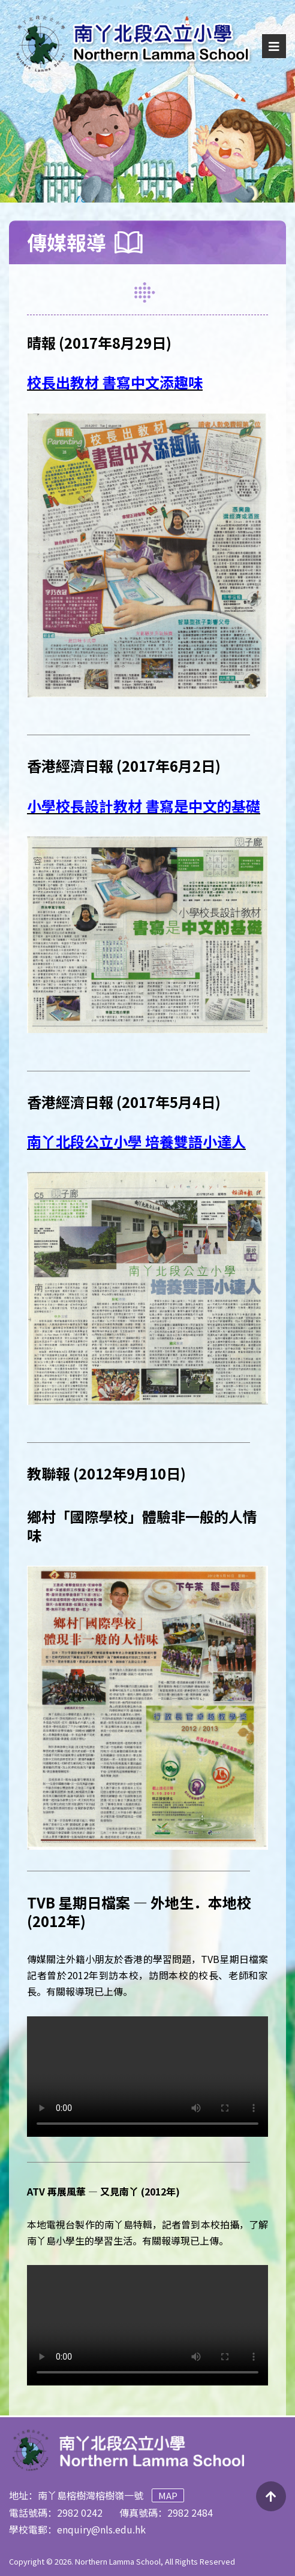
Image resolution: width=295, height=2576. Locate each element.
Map (167, 2495)
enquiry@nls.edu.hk (101, 2529)
